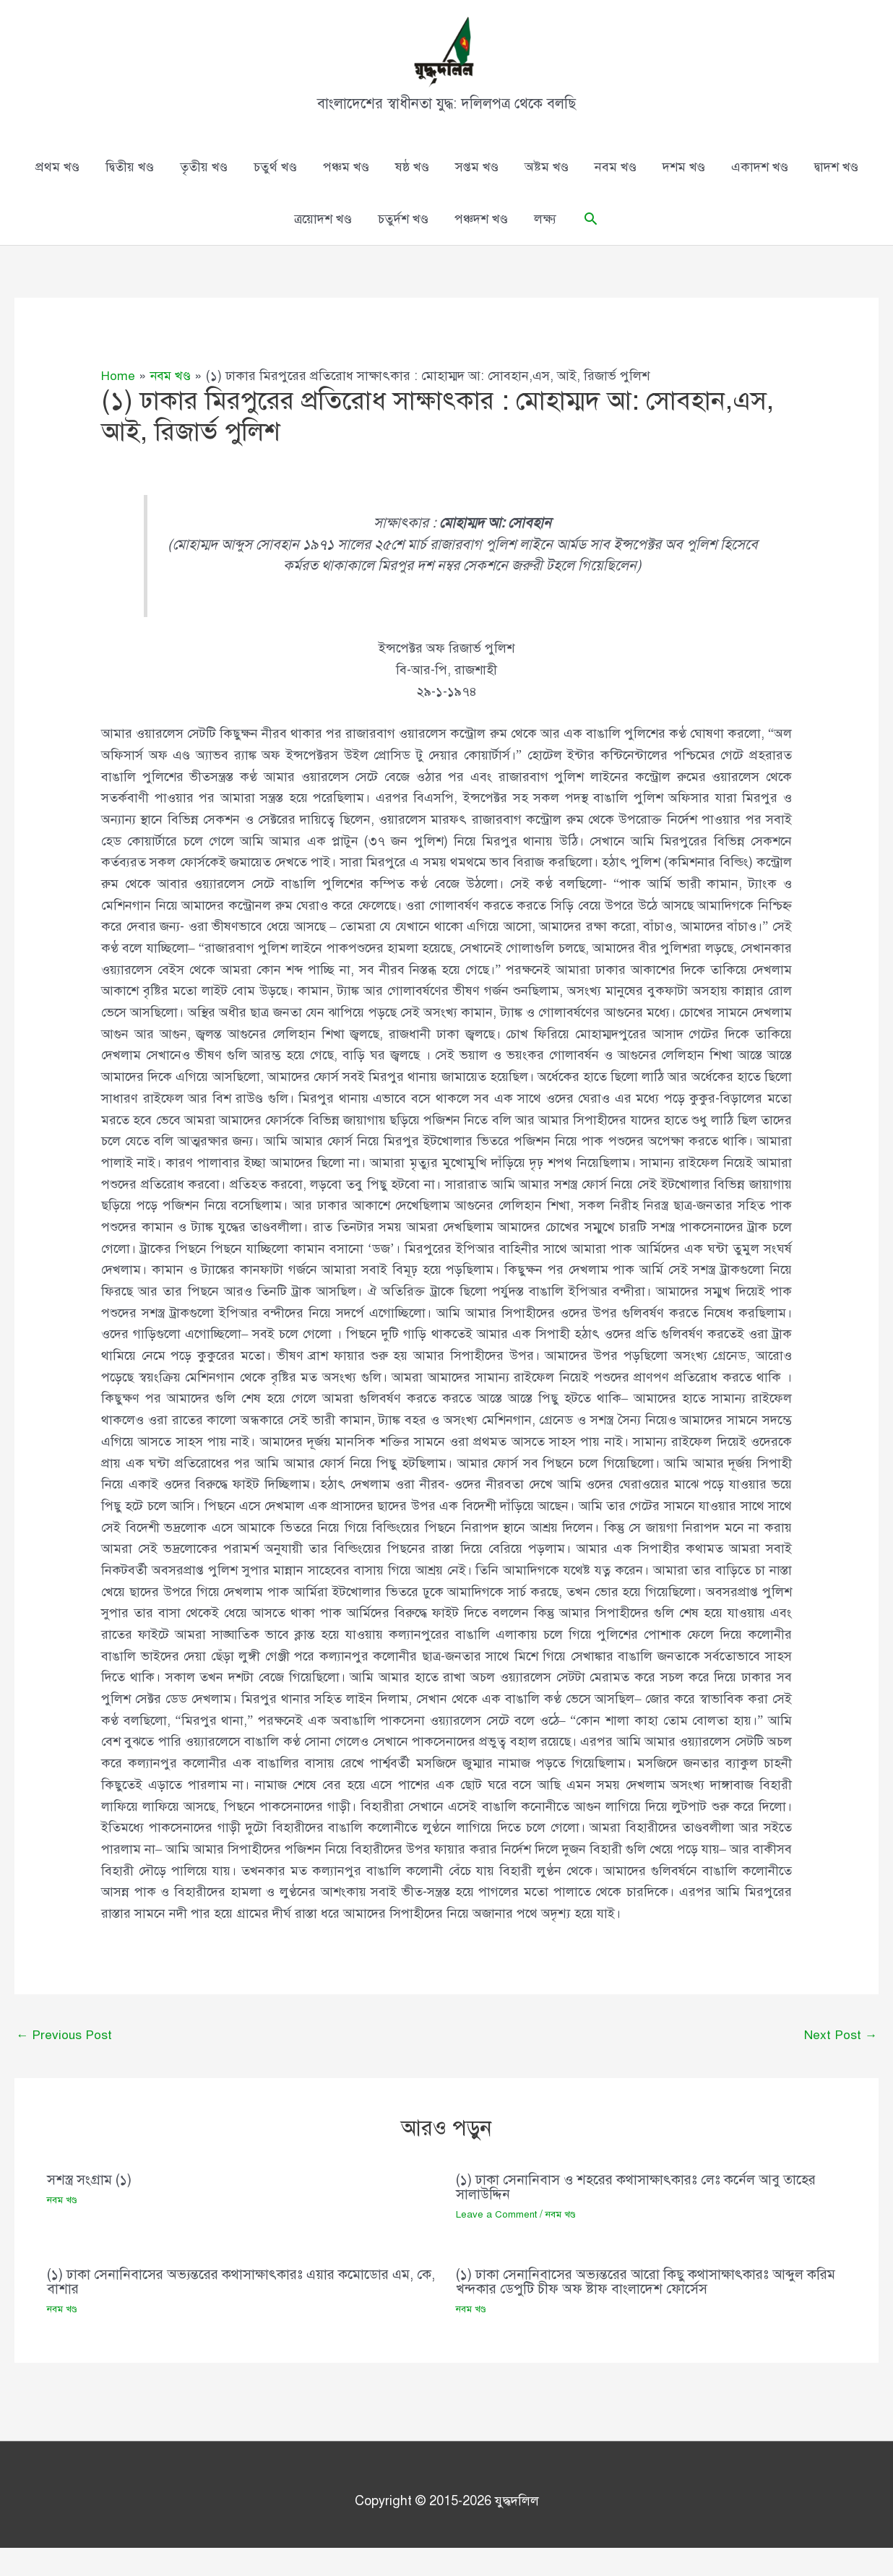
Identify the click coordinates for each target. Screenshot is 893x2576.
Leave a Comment (497, 2242)
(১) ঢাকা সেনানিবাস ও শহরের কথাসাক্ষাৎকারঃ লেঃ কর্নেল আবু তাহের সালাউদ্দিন (644, 2215)
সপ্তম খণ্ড (477, 194)
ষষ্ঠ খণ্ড (412, 194)
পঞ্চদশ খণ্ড (481, 246)
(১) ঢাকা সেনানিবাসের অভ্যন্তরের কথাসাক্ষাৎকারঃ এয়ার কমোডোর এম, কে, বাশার (239, 2309)
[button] (590, 245)
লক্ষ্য (545, 246)
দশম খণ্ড (684, 194)
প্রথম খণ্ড (57, 194)
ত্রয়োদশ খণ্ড (323, 246)
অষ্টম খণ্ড (547, 194)
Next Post (840, 2062)
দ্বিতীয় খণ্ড (129, 194)
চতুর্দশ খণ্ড (403, 246)
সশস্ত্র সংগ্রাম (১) (90, 2208)
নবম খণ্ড (616, 194)
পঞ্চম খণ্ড (346, 194)
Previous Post (64, 2062)
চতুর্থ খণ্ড (275, 194)
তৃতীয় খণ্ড (204, 194)
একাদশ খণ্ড (759, 194)
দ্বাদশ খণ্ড (836, 194)
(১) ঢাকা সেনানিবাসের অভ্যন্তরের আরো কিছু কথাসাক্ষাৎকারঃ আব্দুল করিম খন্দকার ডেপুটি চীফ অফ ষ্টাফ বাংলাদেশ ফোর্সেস (637, 2309)
